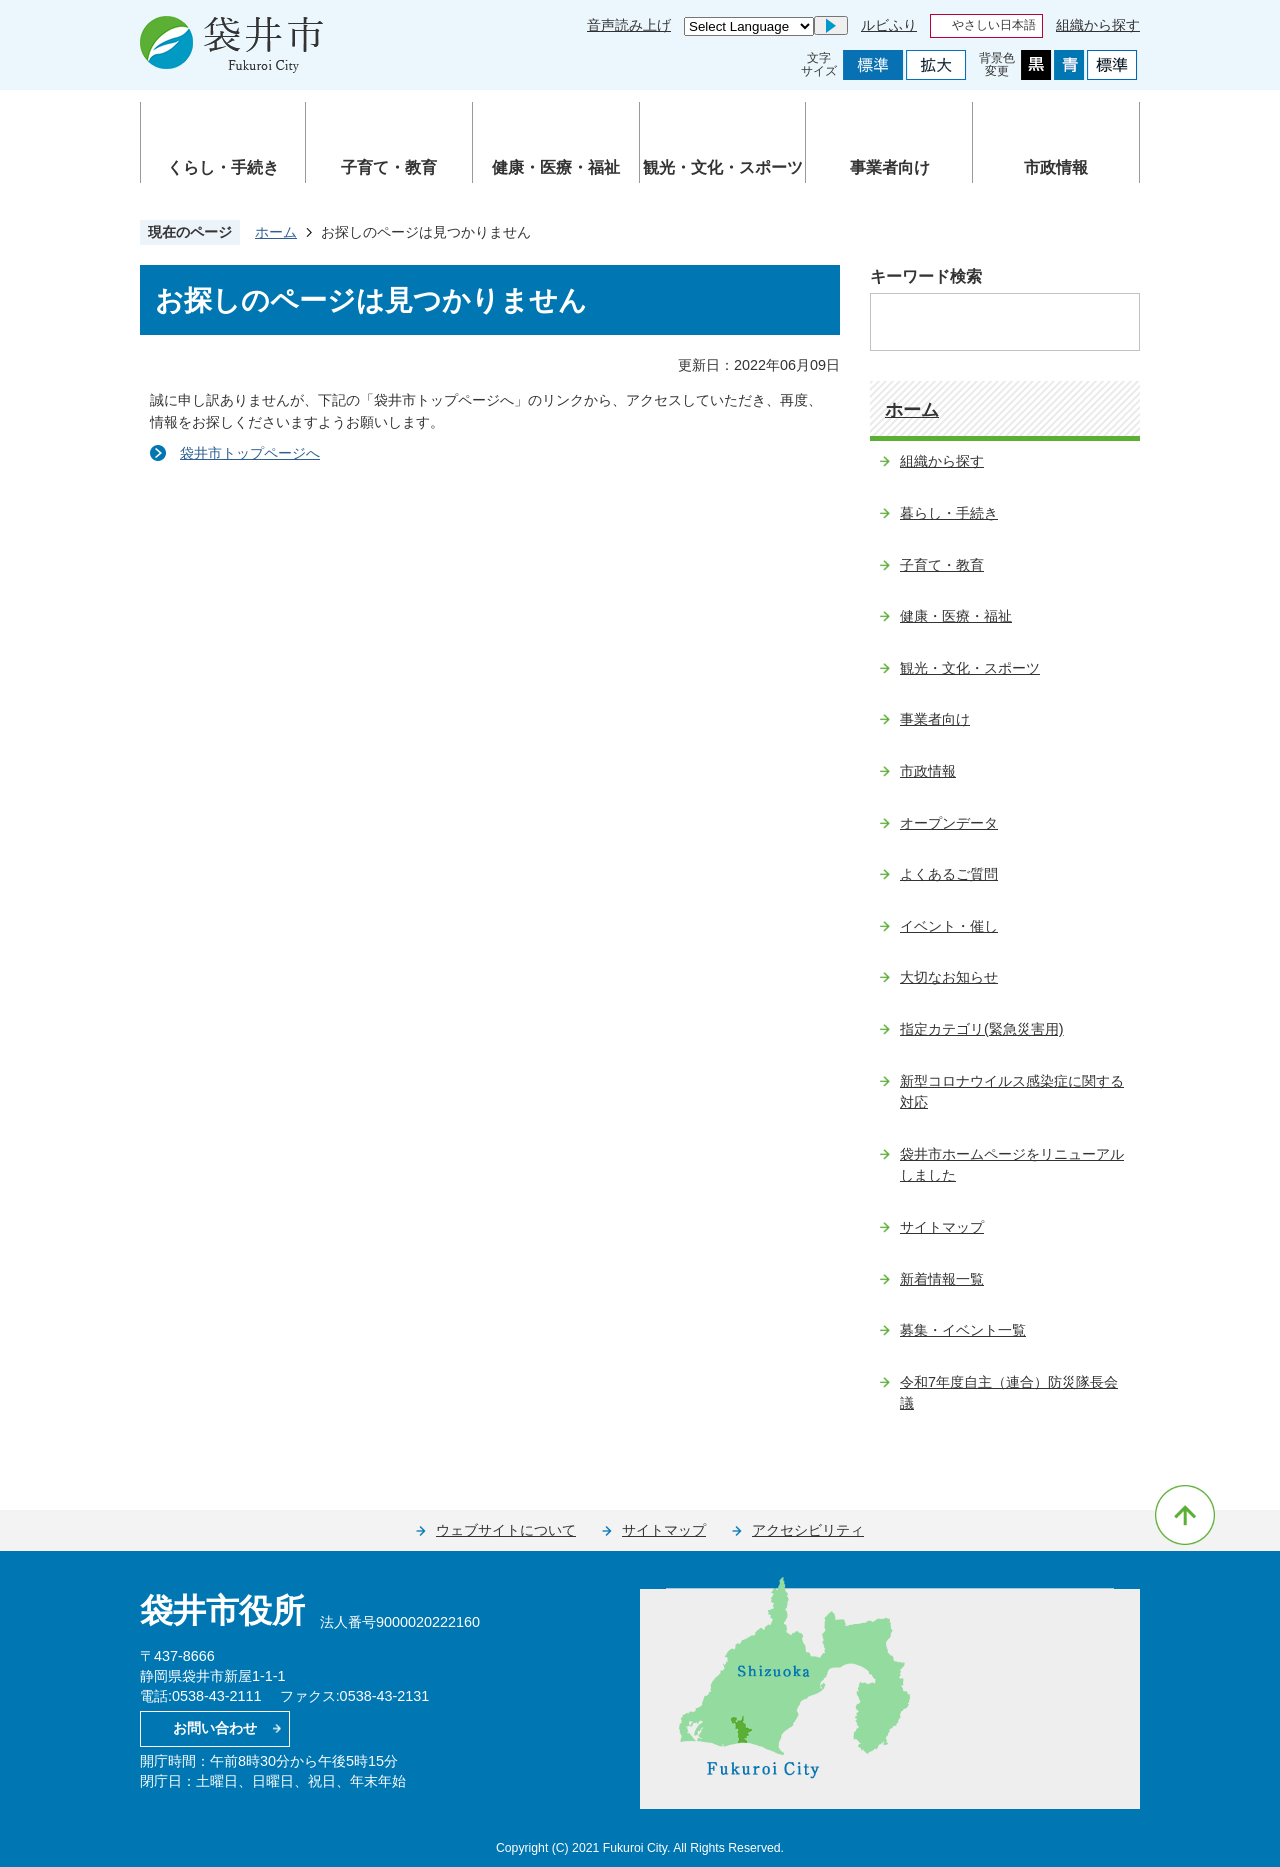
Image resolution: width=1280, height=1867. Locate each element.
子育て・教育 (389, 167)
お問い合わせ (215, 1728)
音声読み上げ (629, 25)
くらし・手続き (223, 167)
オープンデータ (949, 823)
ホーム (276, 232)
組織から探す (1098, 25)
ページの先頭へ (1185, 1515)
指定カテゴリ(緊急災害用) (982, 1029)
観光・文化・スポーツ (723, 167)
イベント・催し (949, 926)
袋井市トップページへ (250, 453)
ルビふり (889, 25)
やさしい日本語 (994, 25)
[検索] (984, 322)
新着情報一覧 (942, 1279)
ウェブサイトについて (506, 1530)
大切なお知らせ (949, 977)
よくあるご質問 (949, 874)
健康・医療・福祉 (556, 167)
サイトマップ (942, 1227)
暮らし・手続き (949, 513)
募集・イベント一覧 (963, 1330)
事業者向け (890, 167)
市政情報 (1056, 167)
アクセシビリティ (808, 1530)
